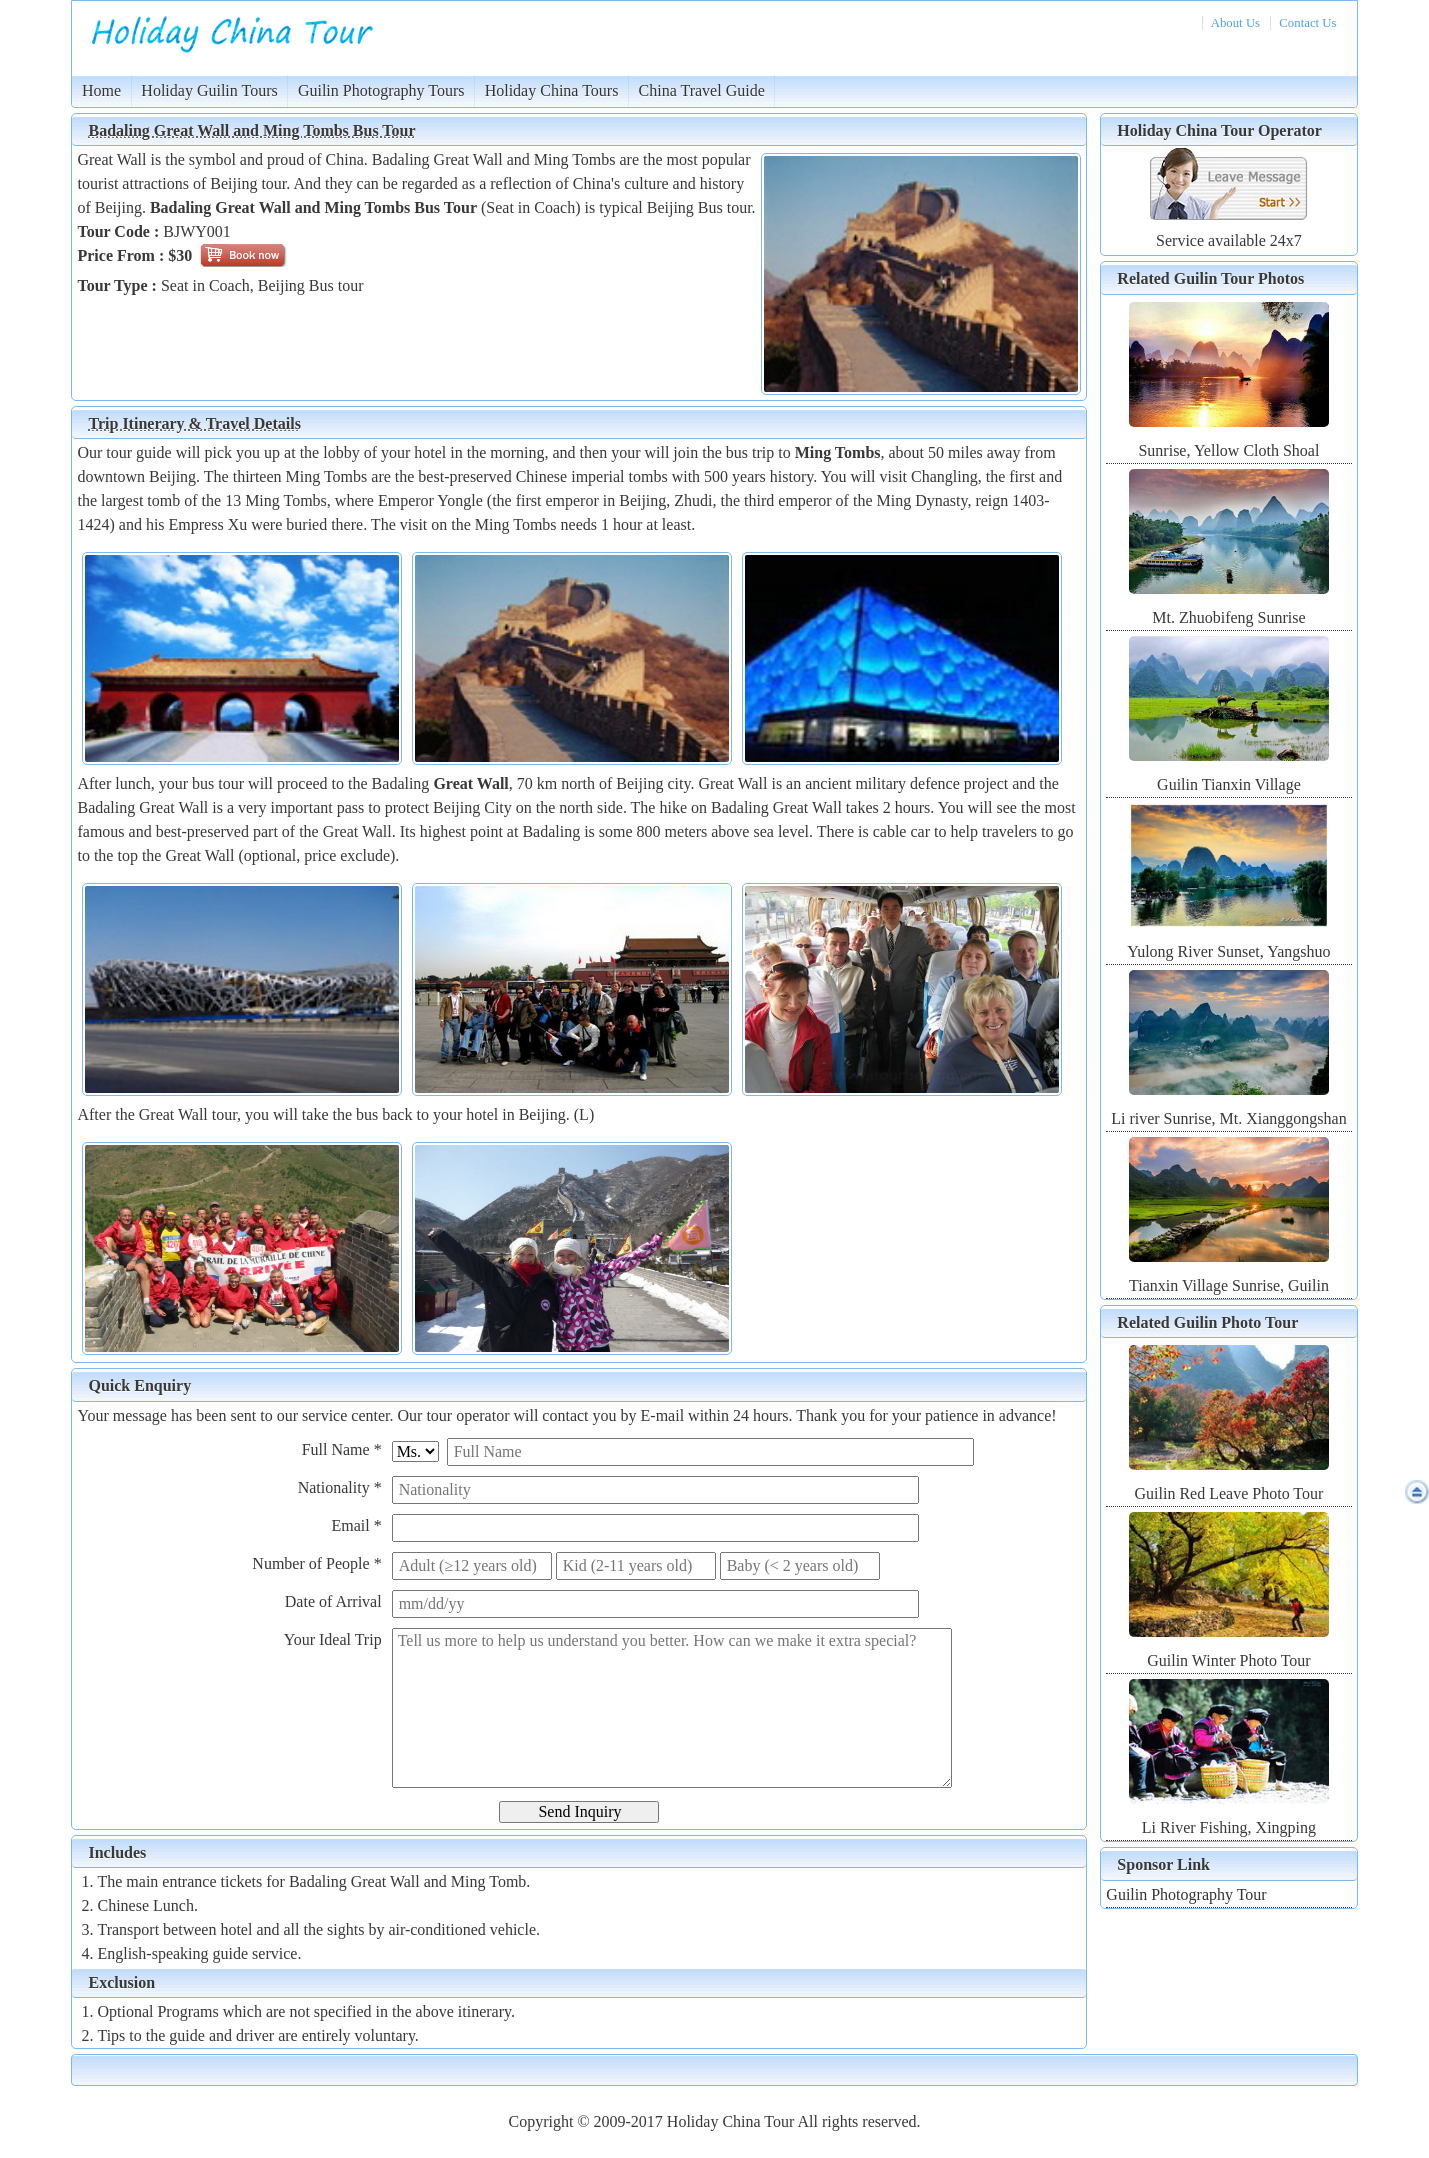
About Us (1235, 23)
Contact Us (1307, 23)
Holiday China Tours (552, 90)
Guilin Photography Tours (381, 90)
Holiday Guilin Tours (209, 90)
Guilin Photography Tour (1186, 1894)
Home (101, 90)
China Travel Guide (702, 90)
